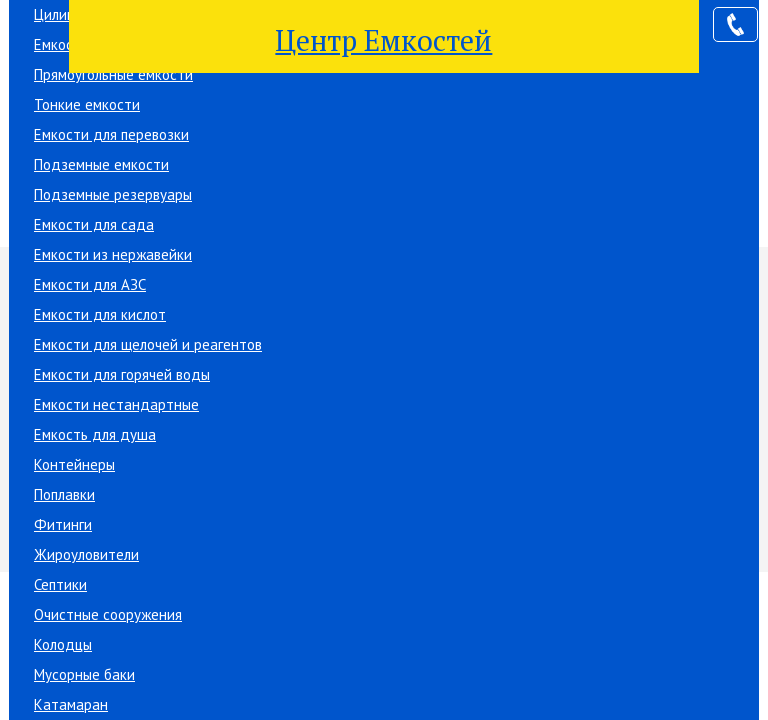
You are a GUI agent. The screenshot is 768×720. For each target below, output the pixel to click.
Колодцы (63, 644)
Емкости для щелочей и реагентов (148, 344)
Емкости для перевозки (111, 134)
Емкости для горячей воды (122, 374)
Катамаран (71, 704)
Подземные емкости (101, 164)
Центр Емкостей (383, 40)
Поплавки (64, 494)
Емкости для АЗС (90, 284)
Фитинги (63, 524)
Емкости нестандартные (116, 404)
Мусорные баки (84, 674)
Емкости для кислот (100, 314)
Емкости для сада (94, 224)
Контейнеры (74, 464)
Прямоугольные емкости (113, 74)
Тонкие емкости (87, 104)
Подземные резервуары (113, 194)
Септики (60, 584)
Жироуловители (86, 554)
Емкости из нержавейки (113, 254)
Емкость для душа (95, 434)
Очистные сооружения (108, 614)
